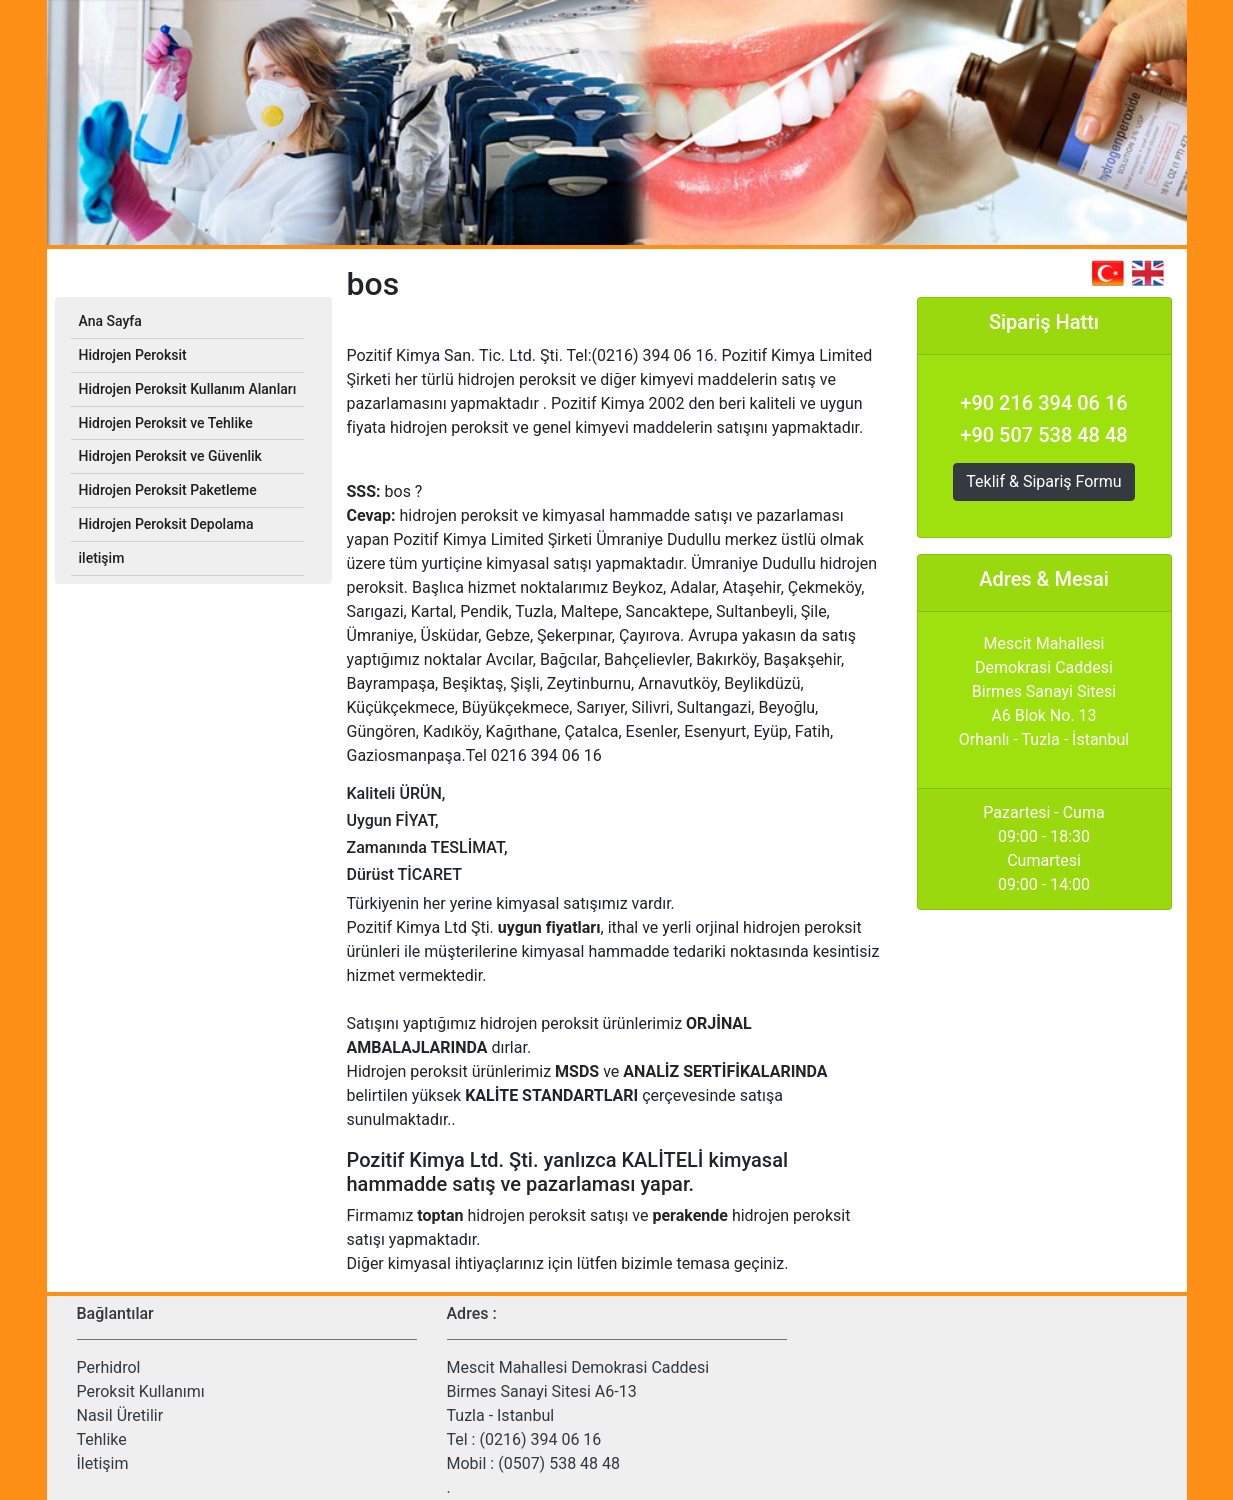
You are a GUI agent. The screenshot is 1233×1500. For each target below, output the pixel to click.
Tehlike (102, 1439)
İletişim (103, 1463)
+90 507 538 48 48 (1043, 435)
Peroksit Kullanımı (141, 1391)
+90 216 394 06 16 (1043, 403)
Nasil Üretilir (120, 1415)
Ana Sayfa (110, 321)
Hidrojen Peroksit (133, 355)
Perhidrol (109, 1367)
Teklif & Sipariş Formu (1043, 481)
